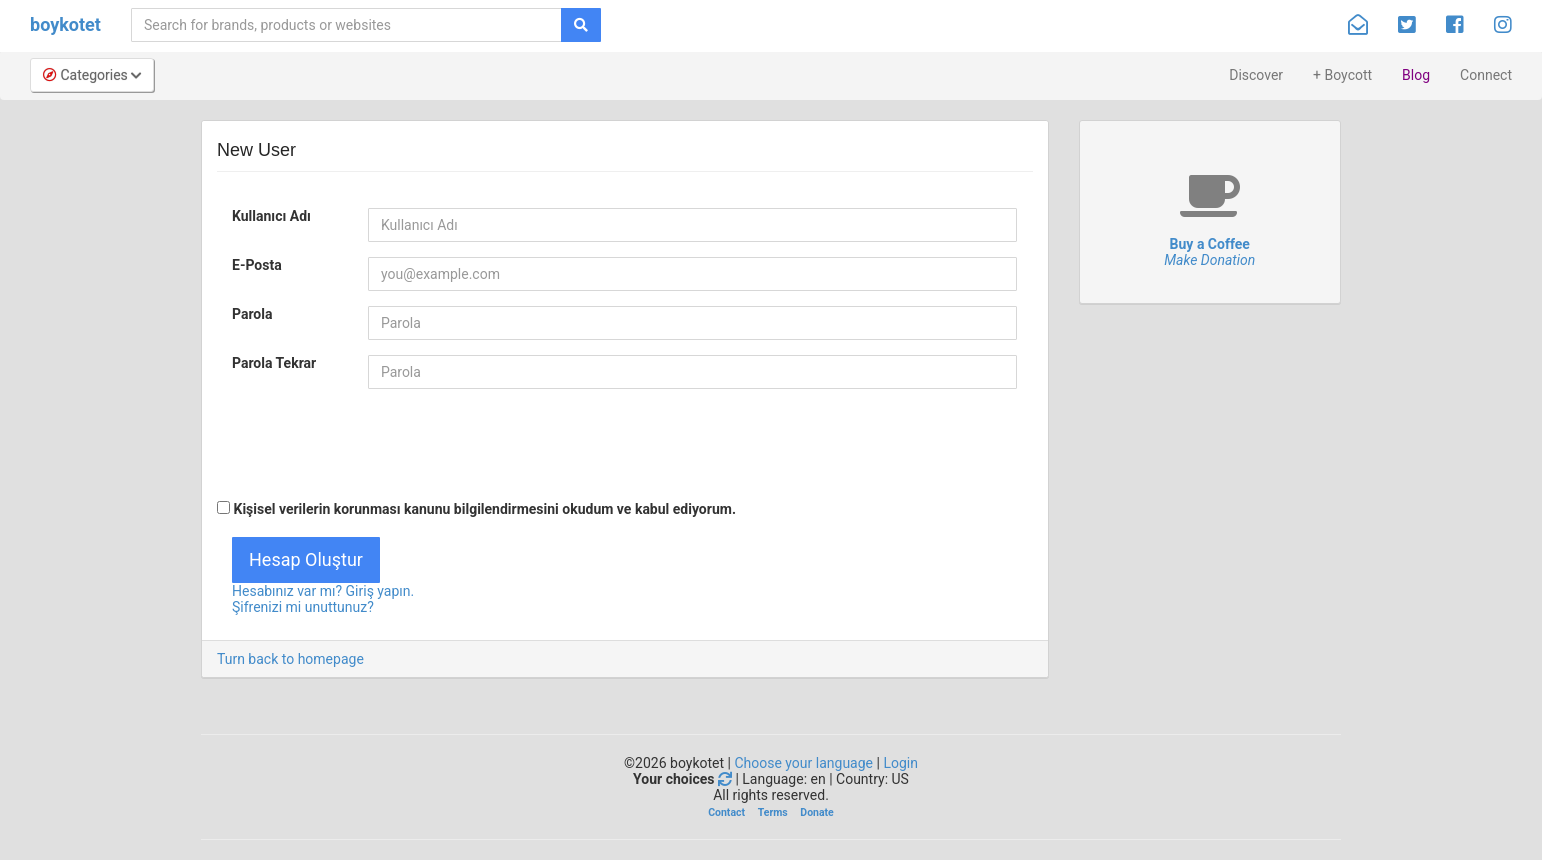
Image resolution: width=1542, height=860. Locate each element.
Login (900, 763)
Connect (1486, 75)
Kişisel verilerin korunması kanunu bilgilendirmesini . (476, 509)
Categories (92, 75)
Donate (816, 812)
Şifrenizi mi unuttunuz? (303, 607)
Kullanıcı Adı (271, 216)
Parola (252, 314)
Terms (773, 812)
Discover (1256, 75)
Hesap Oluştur (306, 559)
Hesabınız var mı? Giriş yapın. (323, 591)
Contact (726, 812)
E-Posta (257, 265)
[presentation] (369, 443)
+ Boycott (1342, 75)
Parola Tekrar (274, 363)
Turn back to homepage (290, 659)
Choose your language (803, 763)
